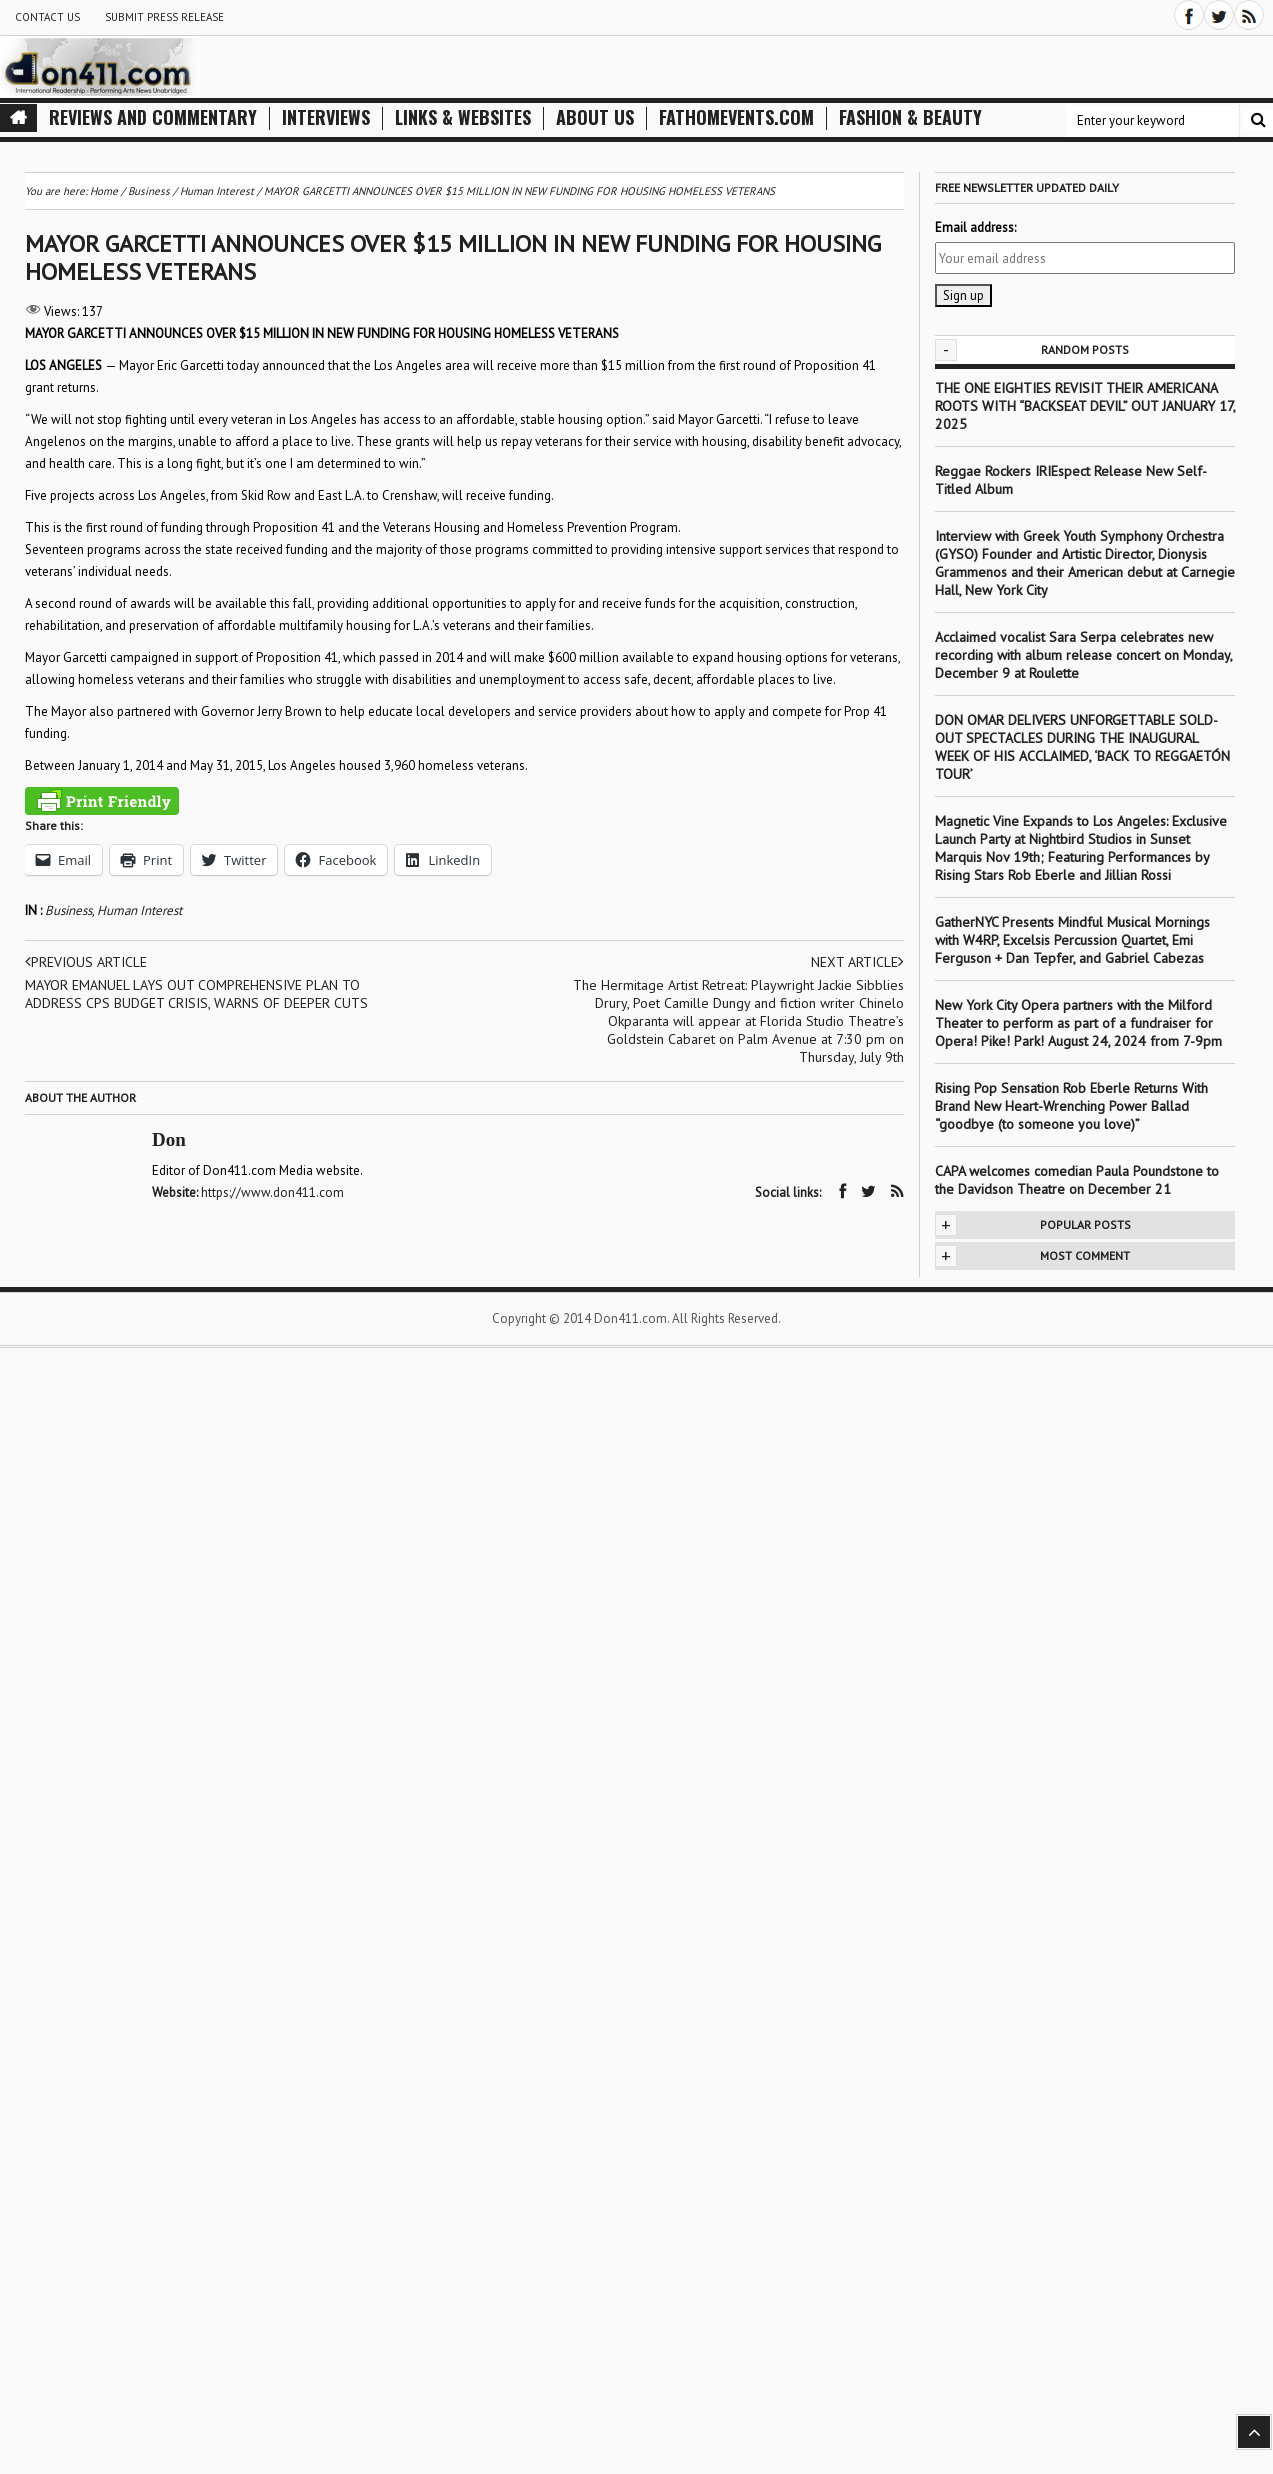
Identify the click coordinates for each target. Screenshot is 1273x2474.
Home (104, 191)
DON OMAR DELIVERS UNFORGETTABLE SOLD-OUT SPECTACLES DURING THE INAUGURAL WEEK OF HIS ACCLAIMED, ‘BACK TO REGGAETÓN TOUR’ (1082, 747)
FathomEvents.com (736, 117)
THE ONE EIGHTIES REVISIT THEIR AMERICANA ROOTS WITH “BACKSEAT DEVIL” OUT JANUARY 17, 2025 (1085, 406)
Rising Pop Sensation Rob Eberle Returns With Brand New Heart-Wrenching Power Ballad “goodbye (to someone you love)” (1071, 1106)
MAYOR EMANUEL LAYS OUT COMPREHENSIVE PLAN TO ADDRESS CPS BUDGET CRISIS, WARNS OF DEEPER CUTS (196, 994)
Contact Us (47, 17)
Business (68, 910)
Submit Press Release (164, 17)
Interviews (326, 117)
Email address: (975, 227)
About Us (595, 117)
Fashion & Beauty (910, 117)
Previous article (86, 962)
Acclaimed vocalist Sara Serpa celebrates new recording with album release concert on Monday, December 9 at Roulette (1083, 655)
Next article (857, 962)
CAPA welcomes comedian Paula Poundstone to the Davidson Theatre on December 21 (1077, 1180)
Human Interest (139, 910)
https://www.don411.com (272, 1192)
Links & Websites (463, 117)
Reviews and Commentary (153, 117)
